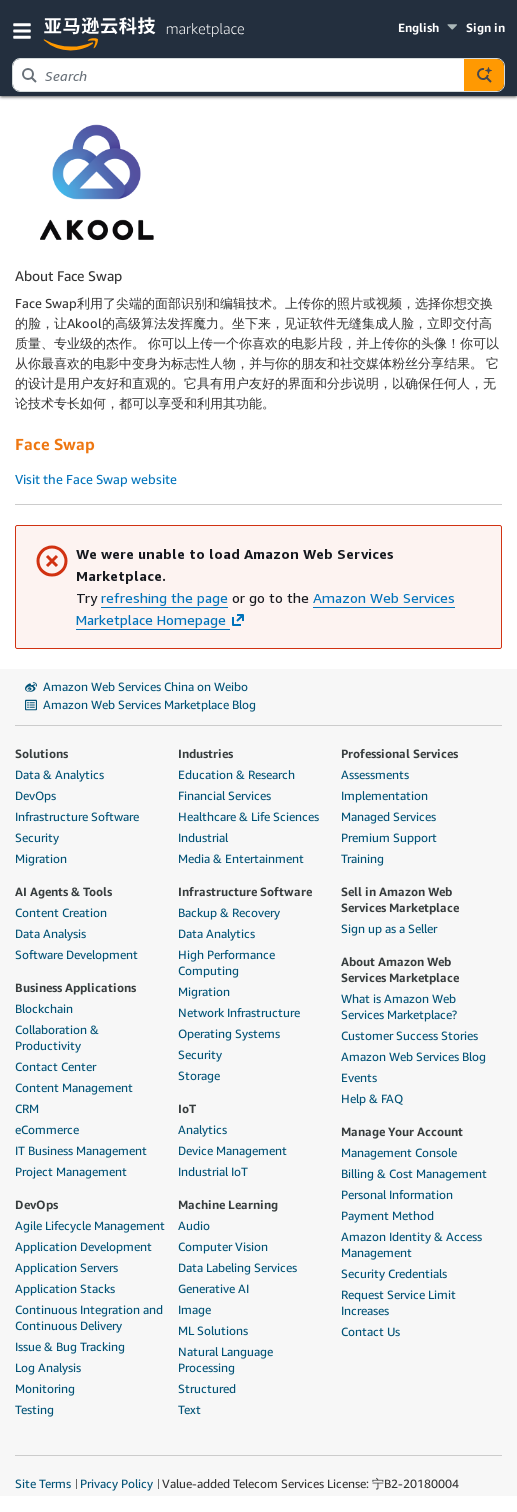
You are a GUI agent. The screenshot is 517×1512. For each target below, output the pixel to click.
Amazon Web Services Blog (413, 1056)
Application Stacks (65, 1288)
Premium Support (389, 837)
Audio (194, 1225)
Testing (34, 1409)
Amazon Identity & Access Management (411, 1244)
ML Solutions (213, 1330)
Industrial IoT (213, 1171)
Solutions (41, 753)
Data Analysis (50, 933)
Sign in (485, 27)
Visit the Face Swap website (96, 479)
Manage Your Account (402, 1131)
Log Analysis (48, 1367)
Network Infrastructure (239, 1012)
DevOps (35, 795)
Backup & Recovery (229, 912)
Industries (205, 753)
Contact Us (370, 1331)
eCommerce (47, 1129)
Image (194, 1309)
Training (362, 858)
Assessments (375, 774)
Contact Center (55, 1066)
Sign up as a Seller (389, 928)
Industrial (203, 837)
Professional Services (399, 753)
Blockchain (44, 1008)
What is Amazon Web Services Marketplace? (399, 1006)
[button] (26, 29)
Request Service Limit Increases (398, 1302)
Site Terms (43, 1483)
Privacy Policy (116, 1483)
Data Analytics (216, 933)
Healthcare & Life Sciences (248, 816)
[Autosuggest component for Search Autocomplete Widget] (484, 75)
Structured (207, 1388)
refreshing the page (164, 597)
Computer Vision (223, 1246)
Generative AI (213, 1288)
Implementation (384, 795)
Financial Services (224, 795)
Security (37, 837)
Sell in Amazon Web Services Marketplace (400, 899)
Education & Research (236, 774)
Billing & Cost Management (414, 1173)
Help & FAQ (372, 1098)
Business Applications (75, 987)
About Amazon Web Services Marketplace (400, 969)
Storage (199, 1075)
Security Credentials (394, 1273)
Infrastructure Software (77, 816)
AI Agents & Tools (63, 891)
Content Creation (61, 912)
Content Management (74, 1087)
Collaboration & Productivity (57, 1037)
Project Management (71, 1171)
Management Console (399, 1152)
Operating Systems (229, 1033)
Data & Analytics (59, 774)
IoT (187, 1108)
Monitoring (45, 1388)
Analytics (202, 1129)
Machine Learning (228, 1204)
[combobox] (238, 75)
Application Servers (66, 1267)
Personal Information (397, 1194)
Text (189, 1409)
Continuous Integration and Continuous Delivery (89, 1317)
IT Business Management (81, 1150)
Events (359, 1077)
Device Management (232, 1150)
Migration (41, 858)
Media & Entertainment (241, 858)
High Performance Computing (226, 962)
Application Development (83, 1246)
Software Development (76, 954)
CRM (27, 1108)
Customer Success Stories (409, 1035)
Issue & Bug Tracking (70, 1346)
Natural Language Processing (225, 1359)
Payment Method (387, 1215)
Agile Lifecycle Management (90, 1225)
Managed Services (388, 816)
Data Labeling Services (237, 1267)
